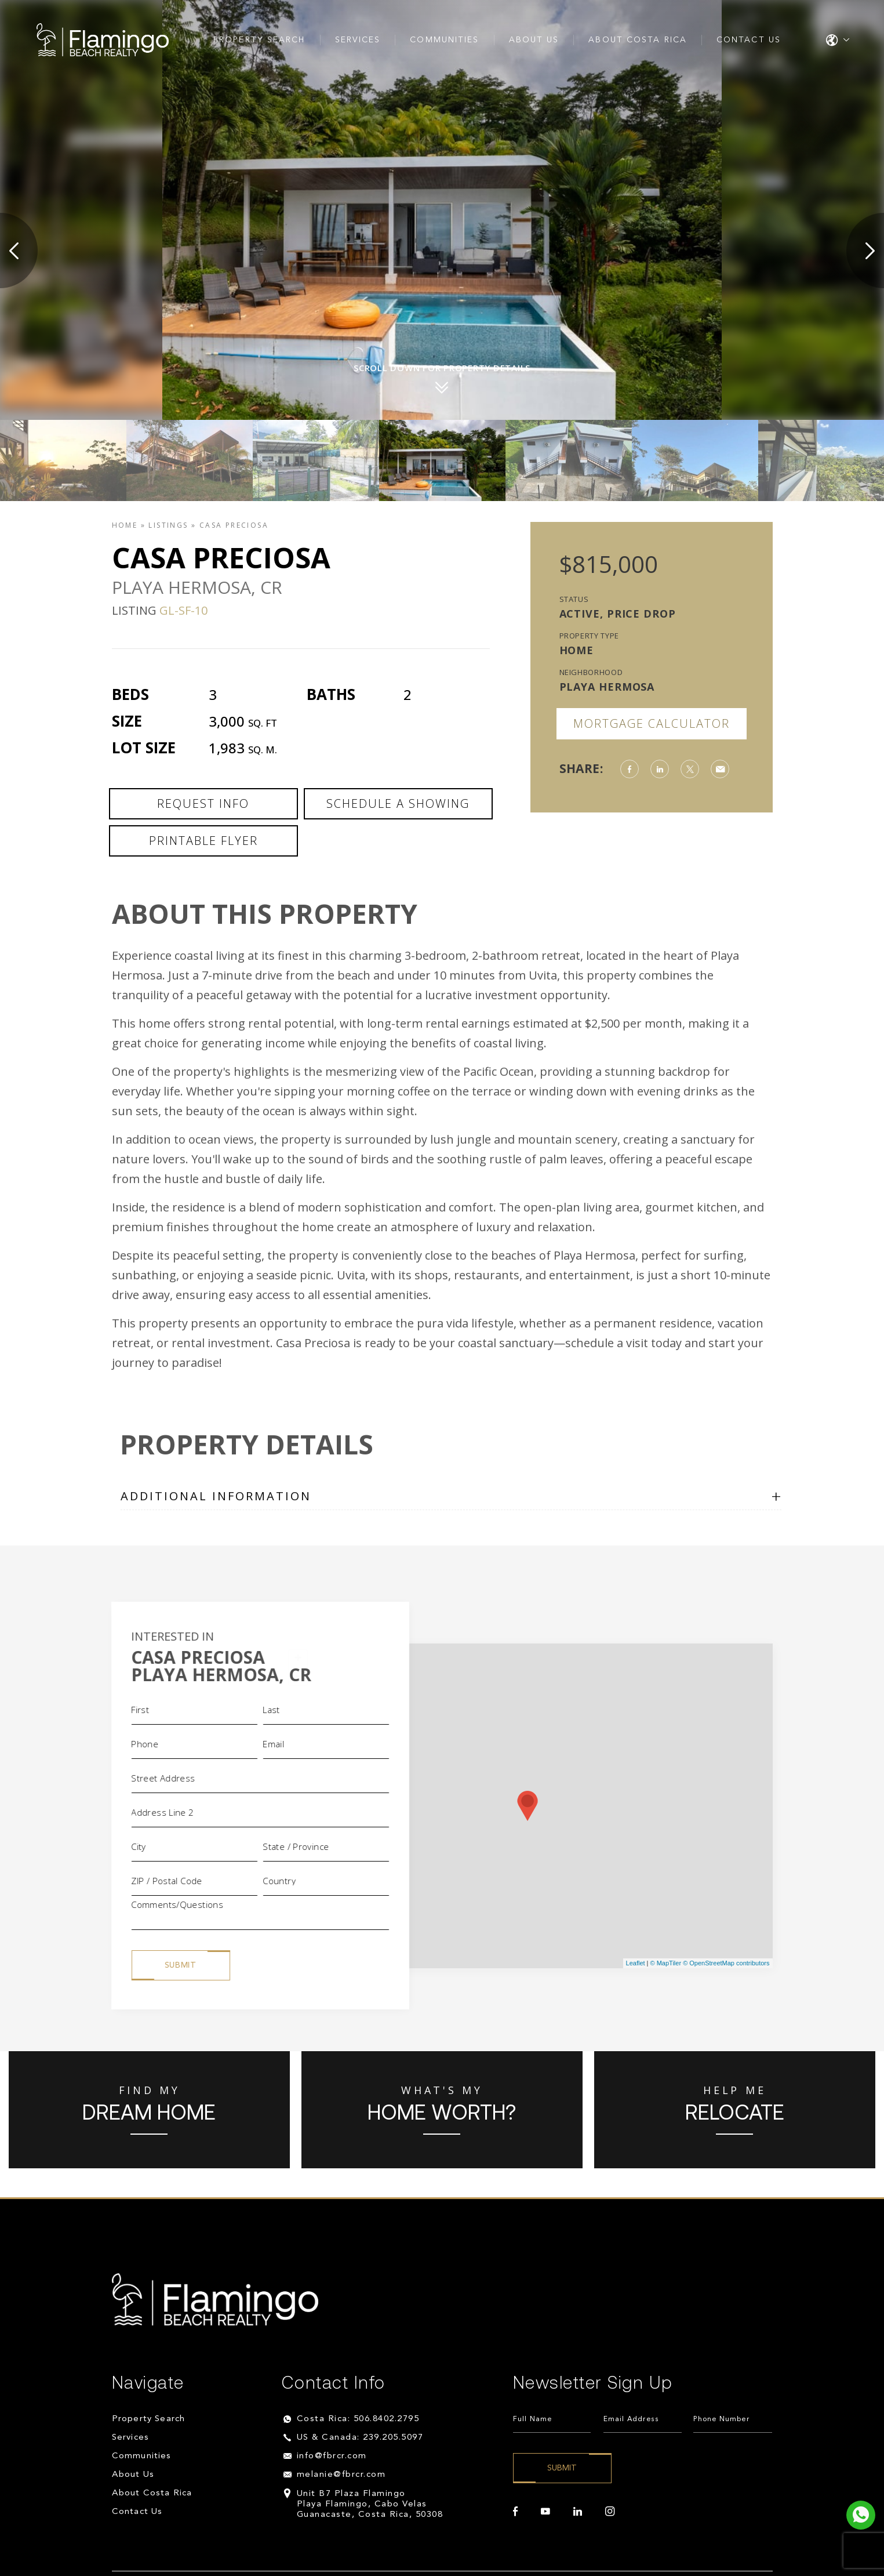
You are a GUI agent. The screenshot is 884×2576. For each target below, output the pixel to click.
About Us (534, 40)
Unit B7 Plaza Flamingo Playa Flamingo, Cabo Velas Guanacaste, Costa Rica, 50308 (370, 2504)
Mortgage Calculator (651, 723)
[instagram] (609, 2511)
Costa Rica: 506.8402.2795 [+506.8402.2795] (358, 2419)
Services (358, 40)
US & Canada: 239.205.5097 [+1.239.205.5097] (360, 2437)
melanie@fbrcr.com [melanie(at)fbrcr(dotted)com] (341, 2474)
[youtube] (545, 2511)
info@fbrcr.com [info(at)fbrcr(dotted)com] (332, 2456)
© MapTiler (666, 1963)
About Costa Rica (637, 40)
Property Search (259, 40)
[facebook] (515, 2511)
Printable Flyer (203, 840)
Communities (444, 40)
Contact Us (748, 40)
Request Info (203, 803)
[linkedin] (577, 2511)
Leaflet (635, 1963)
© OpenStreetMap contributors (726, 1963)
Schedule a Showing (398, 803)
